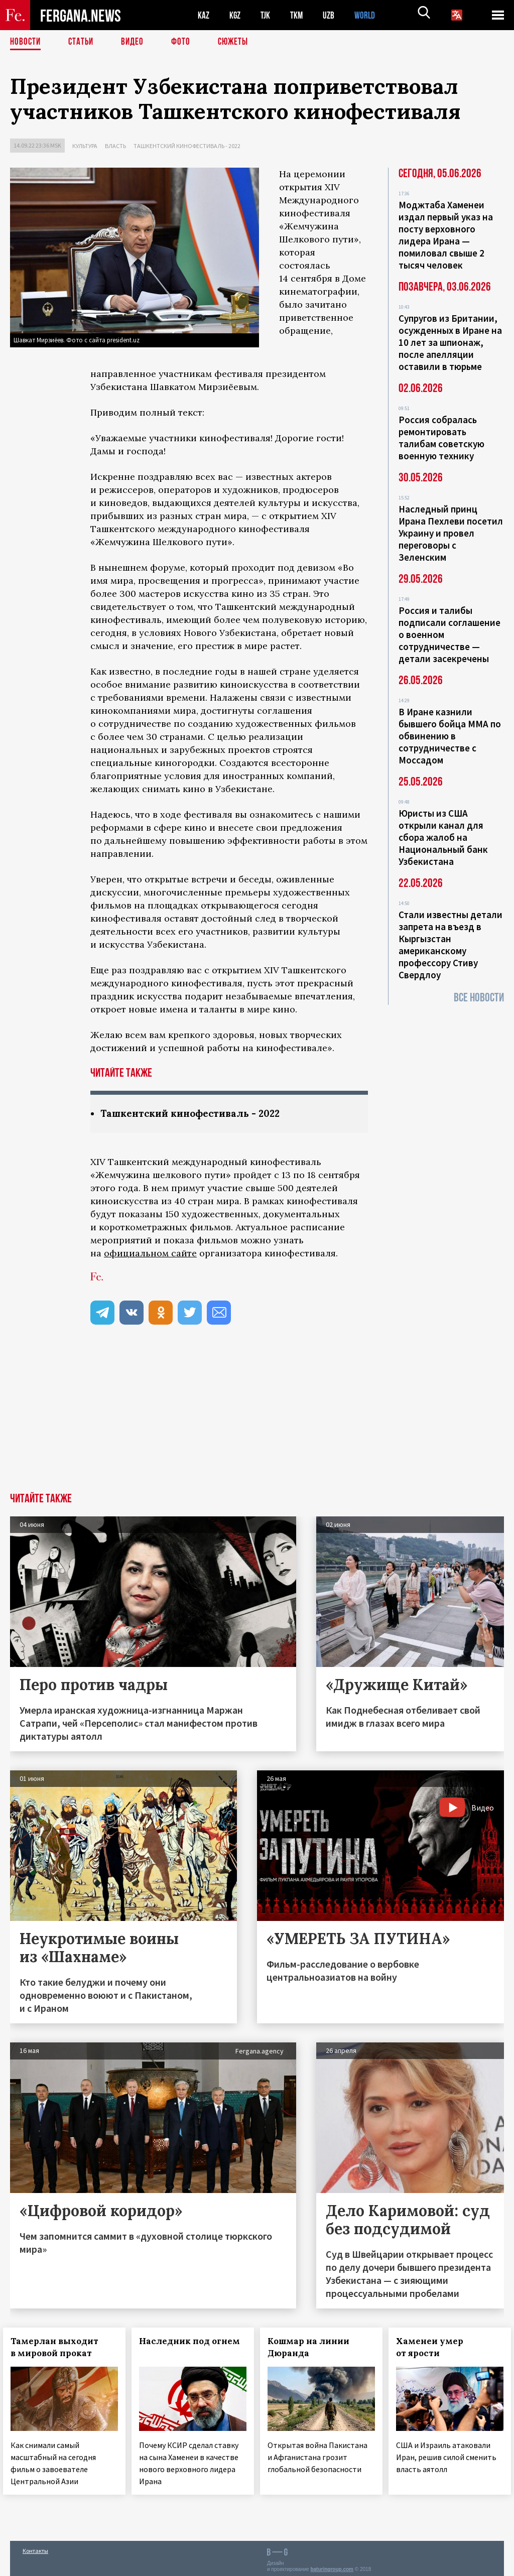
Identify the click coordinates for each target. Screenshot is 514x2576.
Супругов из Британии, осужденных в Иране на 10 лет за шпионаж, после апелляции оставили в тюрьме (450, 342)
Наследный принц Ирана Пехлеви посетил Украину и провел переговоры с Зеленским (451, 533)
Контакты (35, 2546)
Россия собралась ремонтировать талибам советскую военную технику (441, 438)
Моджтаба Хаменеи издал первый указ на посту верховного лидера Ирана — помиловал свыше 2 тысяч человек (446, 235)
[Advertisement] (257, 1418)
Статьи (83, 43)
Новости (26, 43)
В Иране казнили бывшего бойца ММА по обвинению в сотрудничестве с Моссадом (450, 736)
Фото (185, 43)
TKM (302, 15)
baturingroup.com (331, 2565)
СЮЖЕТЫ (238, 43)
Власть (115, 146)
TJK (269, 15)
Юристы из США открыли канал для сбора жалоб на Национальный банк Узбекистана (443, 837)
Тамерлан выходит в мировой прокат (61, 2347)
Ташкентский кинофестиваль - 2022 (187, 146)
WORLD (374, 15)
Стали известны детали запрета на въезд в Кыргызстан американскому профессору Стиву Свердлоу (450, 945)
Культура (84, 146)
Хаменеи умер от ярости (436, 2347)
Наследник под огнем (172, 2347)
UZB (336, 15)
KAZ (204, 15)
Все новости (479, 997)
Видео (136, 43)
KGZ (237, 15)
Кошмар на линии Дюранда (315, 2347)
